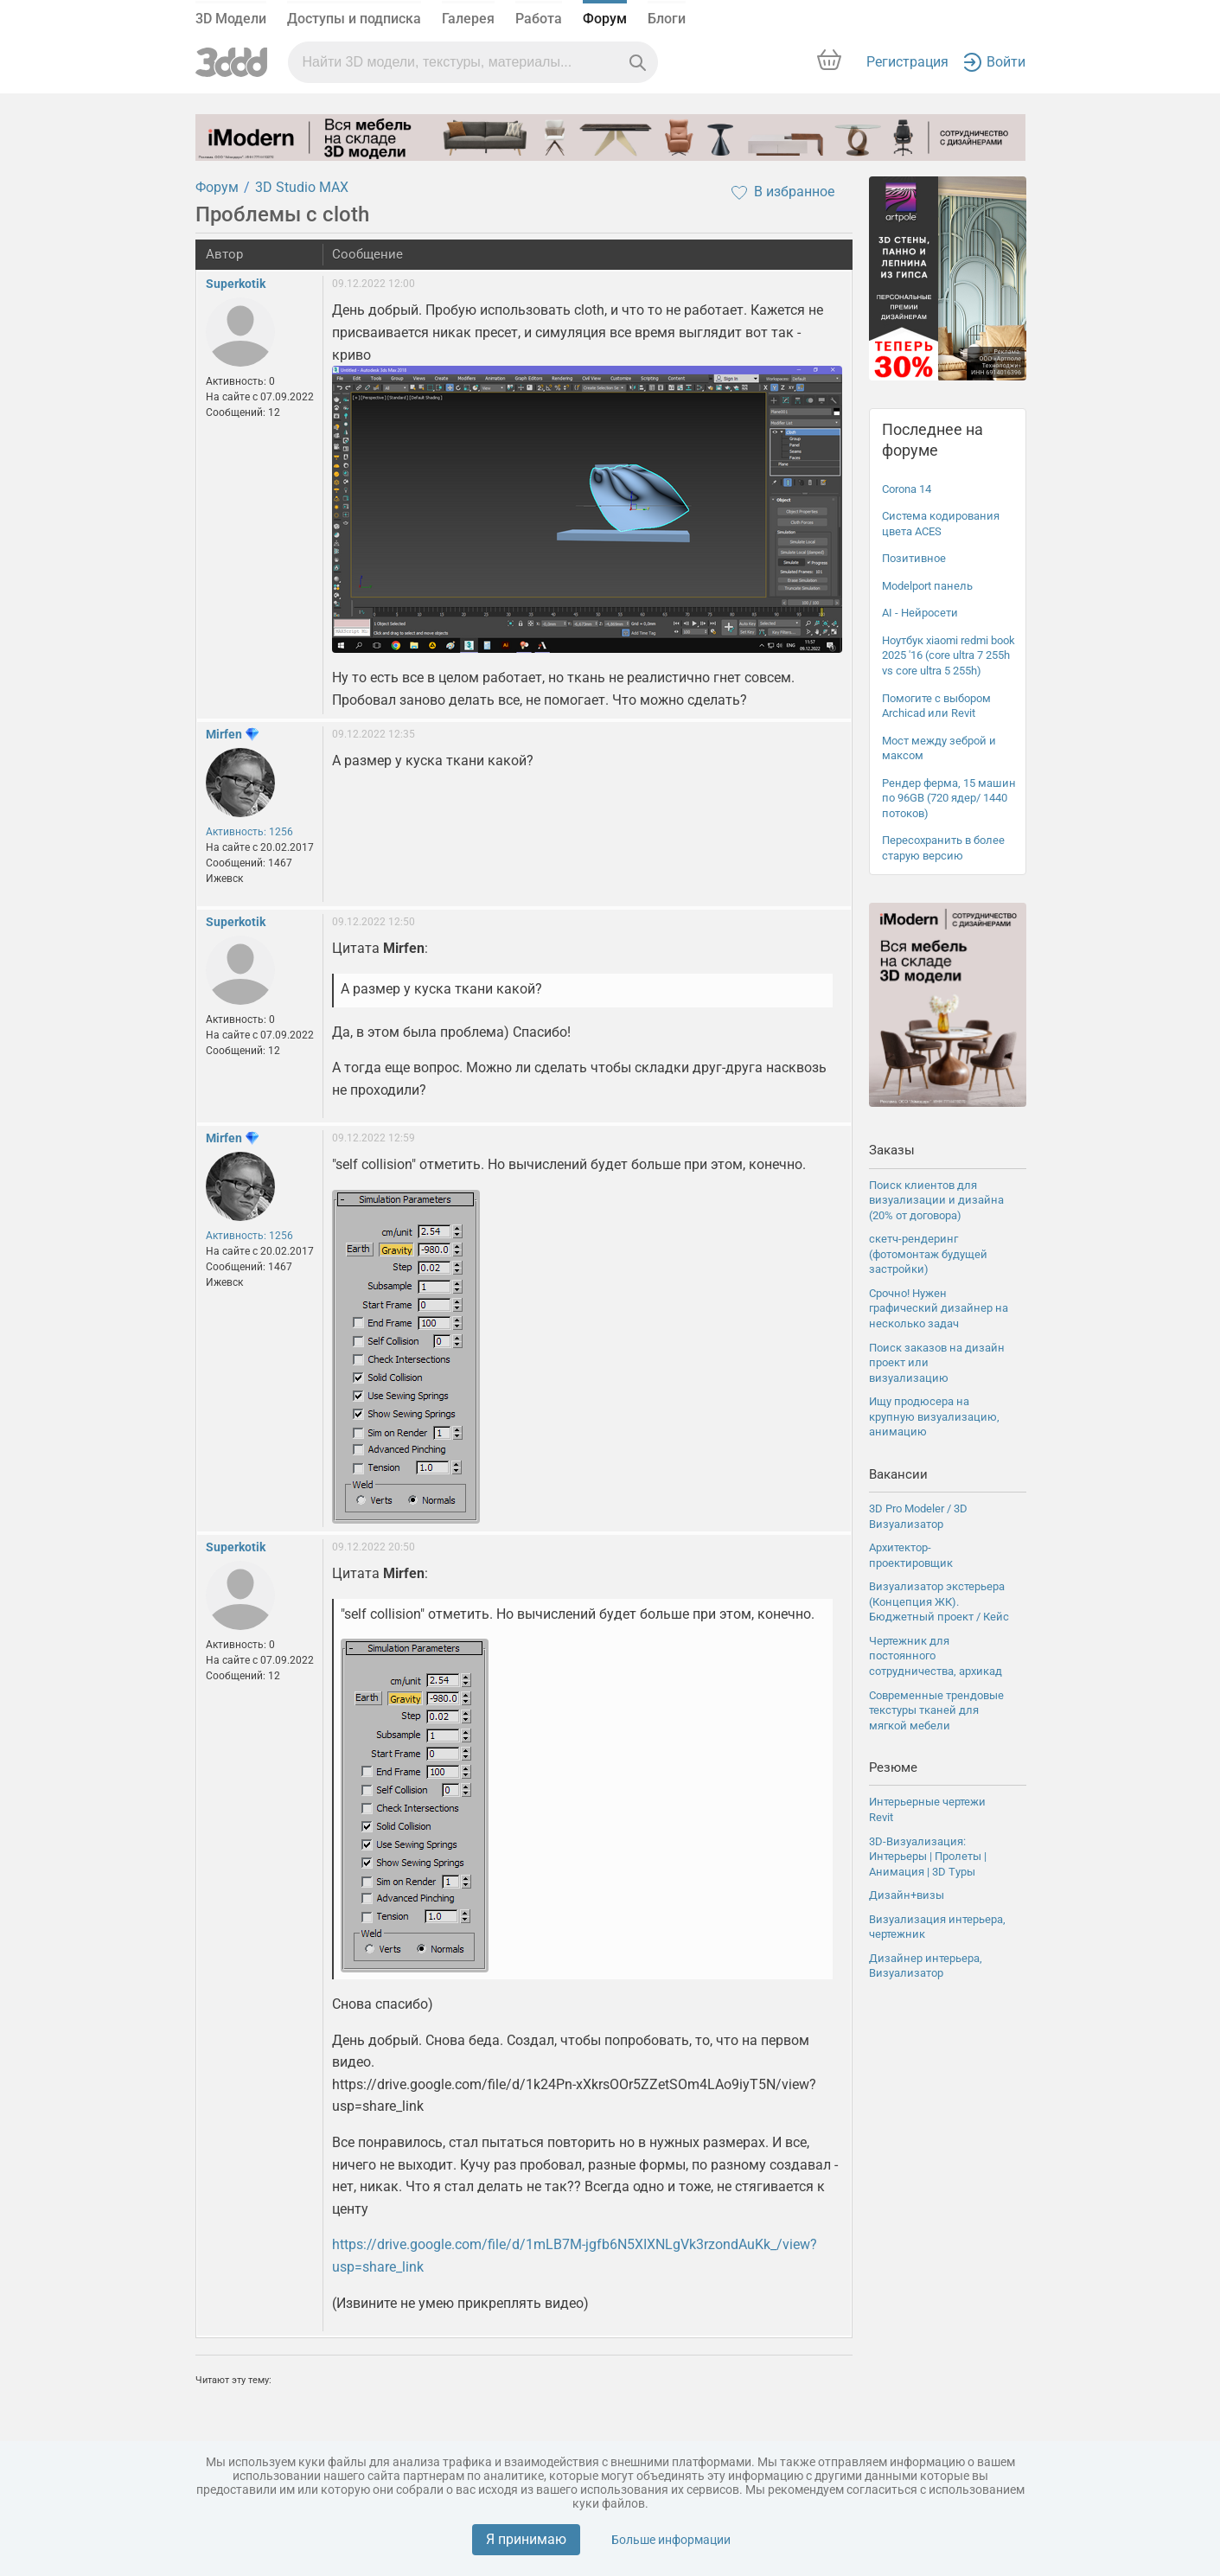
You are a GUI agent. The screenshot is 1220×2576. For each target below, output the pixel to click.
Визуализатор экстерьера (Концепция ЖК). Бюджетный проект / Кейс (939, 1601)
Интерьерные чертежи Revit (927, 1809)
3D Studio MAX (301, 187)
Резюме (893, 1767)
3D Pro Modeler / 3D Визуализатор (918, 1516)
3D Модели (230, 18)
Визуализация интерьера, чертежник (937, 1927)
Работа (538, 18)
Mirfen (224, 734)
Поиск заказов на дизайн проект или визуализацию (937, 1362)
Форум (605, 18)
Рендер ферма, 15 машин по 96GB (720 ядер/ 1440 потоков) (949, 798)
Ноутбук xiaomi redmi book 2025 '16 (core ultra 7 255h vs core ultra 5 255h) (948, 655)
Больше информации (671, 2540)
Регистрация (907, 62)
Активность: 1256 (249, 832)
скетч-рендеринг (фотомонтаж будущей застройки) (928, 1253)
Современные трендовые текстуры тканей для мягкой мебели (936, 1710)
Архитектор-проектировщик (911, 1555)
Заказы (892, 1150)
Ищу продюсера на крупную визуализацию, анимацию (934, 1416)
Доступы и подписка (354, 18)
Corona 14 (906, 489)
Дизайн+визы (906, 1895)
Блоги (667, 18)
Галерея (468, 18)
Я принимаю (526, 2539)
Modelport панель (927, 585)
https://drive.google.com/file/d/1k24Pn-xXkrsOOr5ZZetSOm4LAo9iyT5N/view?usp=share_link (587, 2195)
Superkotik (235, 284)
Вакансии (898, 1474)
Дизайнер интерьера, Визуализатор (925, 1966)
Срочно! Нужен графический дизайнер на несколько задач (938, 1308)
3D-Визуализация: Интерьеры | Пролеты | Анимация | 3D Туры (928, 1856)
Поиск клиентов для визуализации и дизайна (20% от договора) (936, 1200)
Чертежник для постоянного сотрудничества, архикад (935, 1656)
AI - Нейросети (920, 612)
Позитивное (914, 558)
